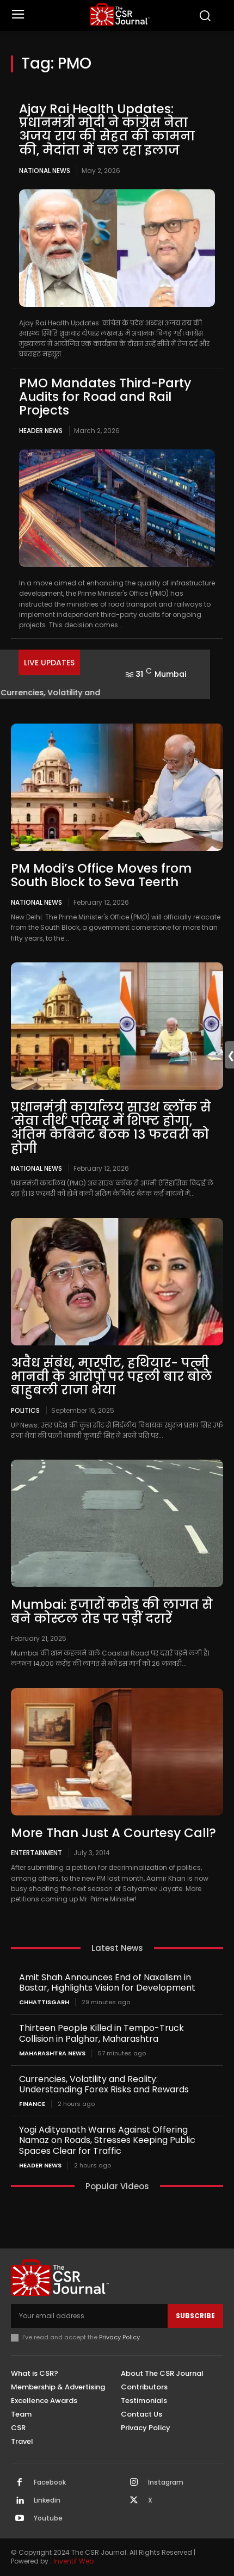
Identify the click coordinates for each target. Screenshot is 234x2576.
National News (44, 170)
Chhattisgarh (44, 2002)
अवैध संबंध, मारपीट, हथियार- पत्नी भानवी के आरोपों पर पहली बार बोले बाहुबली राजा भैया (111, 1376)
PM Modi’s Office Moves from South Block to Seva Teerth (101, 875)
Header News (41, 430)
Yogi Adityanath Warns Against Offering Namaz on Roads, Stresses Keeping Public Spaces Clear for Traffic (107, 2140)
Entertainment (36, 1852)
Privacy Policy (119, 2337)
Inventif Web (73, 2561)
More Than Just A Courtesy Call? (113, 1833)
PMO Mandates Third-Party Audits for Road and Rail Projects (105, 396)
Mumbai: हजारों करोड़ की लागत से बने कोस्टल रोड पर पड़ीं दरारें (112, 1611)
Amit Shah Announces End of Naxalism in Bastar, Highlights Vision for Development (107, 1982)
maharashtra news (52, 2053)
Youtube (48, 2518)
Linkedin (47, 2500)
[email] (89, 2316)
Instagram (165, 2482)
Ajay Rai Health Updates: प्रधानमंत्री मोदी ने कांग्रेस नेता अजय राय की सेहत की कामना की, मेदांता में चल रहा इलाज (107, 129)
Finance (32, 2104)
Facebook (50, 2482)
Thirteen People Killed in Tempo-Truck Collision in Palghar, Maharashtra (101, 2033)
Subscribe (195, 2315)
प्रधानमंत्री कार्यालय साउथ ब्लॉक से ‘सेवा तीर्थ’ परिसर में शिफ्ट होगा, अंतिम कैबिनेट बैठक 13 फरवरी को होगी (111, 1127)
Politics (25, 1410)
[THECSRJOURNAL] (120, 14)
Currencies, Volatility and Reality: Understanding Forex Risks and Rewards (104, 2084)
